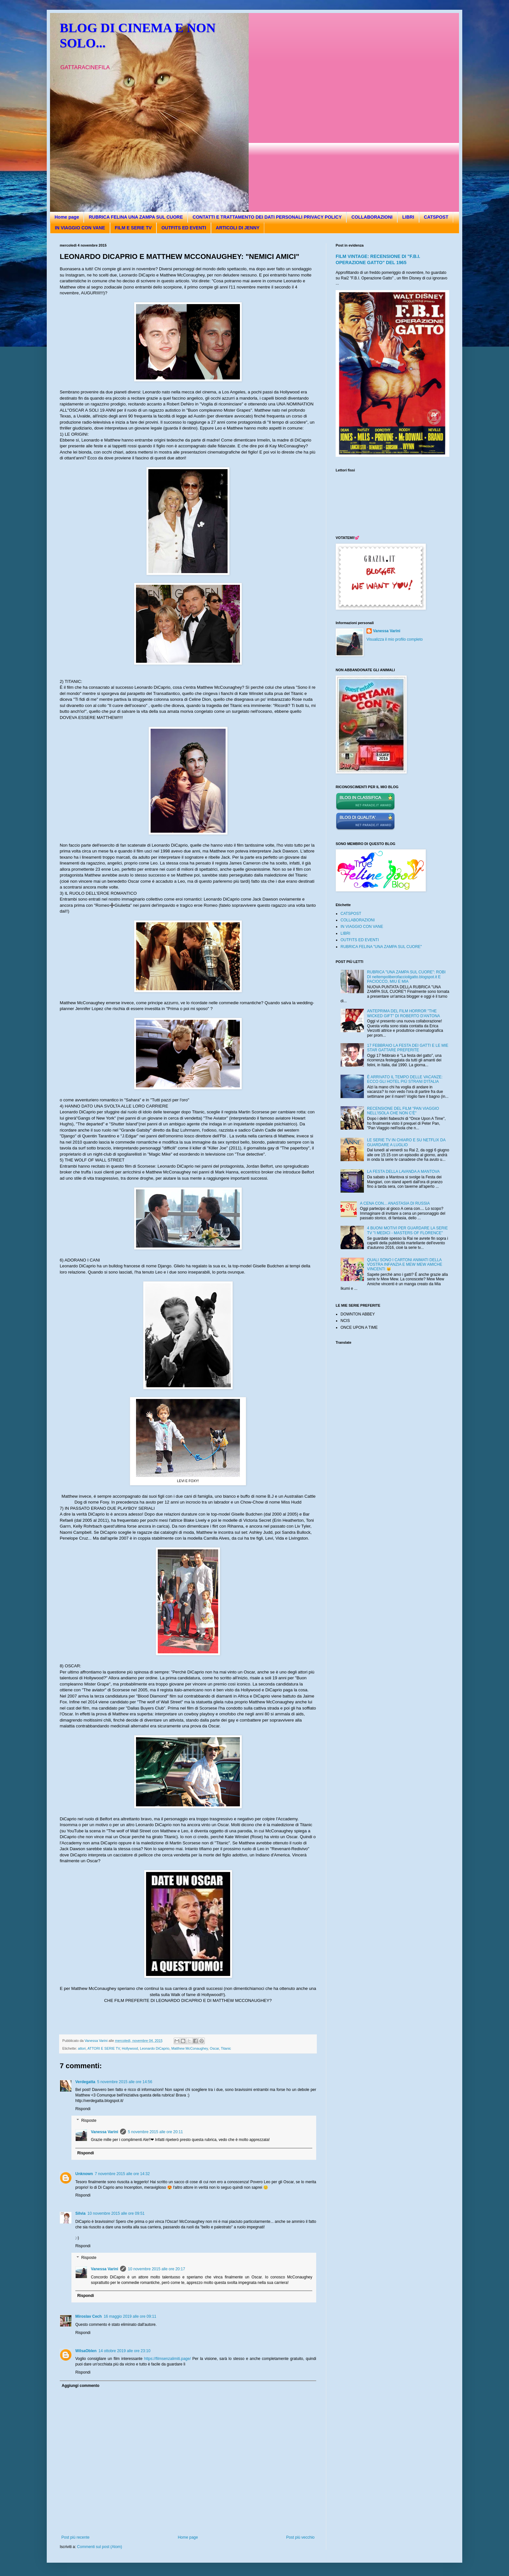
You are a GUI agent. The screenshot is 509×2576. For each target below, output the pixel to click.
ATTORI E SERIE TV (103, 2048)
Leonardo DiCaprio (154, 2048)
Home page (67, 217)
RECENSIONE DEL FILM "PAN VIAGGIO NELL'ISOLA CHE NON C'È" (403, 1110)
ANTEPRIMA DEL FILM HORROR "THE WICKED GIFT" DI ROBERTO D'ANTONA (403, 1013)
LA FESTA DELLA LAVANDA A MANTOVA (403, 1171)
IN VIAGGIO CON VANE (80, 227)
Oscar (214, 2048)
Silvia (80, 2213)
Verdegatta (85, 2082)
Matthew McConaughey (189, 2048)
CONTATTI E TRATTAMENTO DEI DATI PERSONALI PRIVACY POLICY (266, 217)
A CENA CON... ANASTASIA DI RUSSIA (395, 1203)
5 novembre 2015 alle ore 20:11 (155, 2132)
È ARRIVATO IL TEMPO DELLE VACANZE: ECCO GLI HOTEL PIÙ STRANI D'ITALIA (405, 1079)
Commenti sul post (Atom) (99, 2546)
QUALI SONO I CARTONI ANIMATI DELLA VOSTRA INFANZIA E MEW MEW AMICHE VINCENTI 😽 (404, 1265)
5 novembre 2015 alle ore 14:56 (124, 2082)
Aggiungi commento (80, 2385)
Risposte (88, 2120)
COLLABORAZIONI (371, 217)
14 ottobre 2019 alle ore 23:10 (124, 2351)
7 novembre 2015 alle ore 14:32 (122, 2174)
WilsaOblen (85, 2351)
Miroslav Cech (88, 2316)
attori (82, 2048)
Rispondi (83, 2109)
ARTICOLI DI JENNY (238, 227)
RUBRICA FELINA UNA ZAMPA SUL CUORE (136, 217)
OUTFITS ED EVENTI (183, 227)
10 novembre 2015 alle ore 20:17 (156, 2269)
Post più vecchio (300, 2537)
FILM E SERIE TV (133, 227)
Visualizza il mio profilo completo (394, 639)
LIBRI (408, 217)
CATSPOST (436, 217)
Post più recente (75, 2537)
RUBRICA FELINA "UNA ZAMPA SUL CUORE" (381, 946)
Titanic (226, 2048)
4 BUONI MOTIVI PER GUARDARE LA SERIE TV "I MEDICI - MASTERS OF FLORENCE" (407, 1230)
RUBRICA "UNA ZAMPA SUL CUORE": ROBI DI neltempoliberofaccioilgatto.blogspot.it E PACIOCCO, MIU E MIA (406, 977)
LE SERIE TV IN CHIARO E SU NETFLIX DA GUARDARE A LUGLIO (406, 1142)
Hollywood (130, 2048)
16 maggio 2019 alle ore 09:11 (130, 2316)
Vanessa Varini (104, 2132)
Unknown (84, 2174)
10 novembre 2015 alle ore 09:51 (115, 2213)
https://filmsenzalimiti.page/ (167, 2358)
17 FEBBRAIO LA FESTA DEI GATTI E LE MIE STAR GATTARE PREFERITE (407, 1047)
